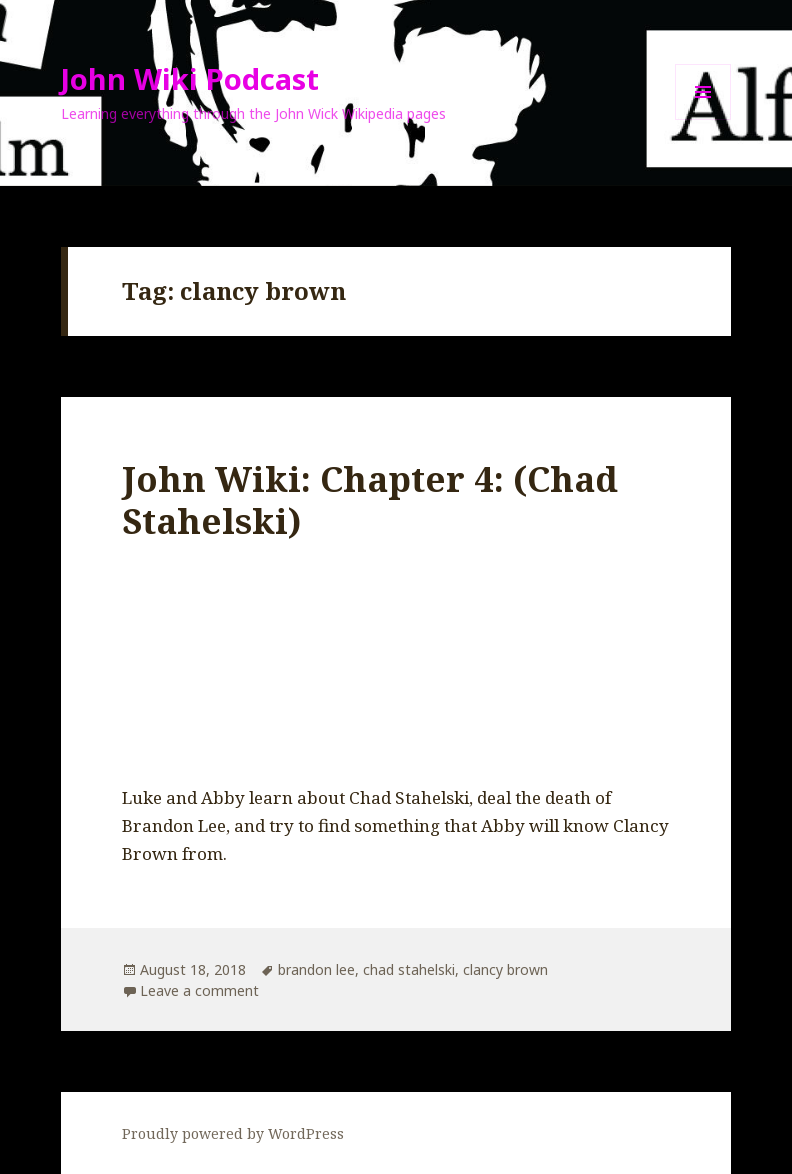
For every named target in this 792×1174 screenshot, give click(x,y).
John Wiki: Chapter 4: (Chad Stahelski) (370, 499)
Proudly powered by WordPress (233, 1133)
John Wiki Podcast (190, 78)
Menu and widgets (703, 119)
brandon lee (316, 969)
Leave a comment (199, 990)
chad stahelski (409, 969)
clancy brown (505, 969)
